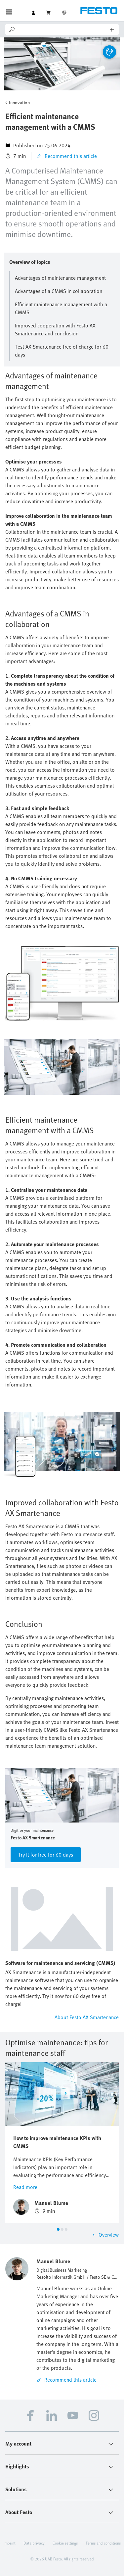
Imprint (10, 2543)
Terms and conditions (103, 2543)
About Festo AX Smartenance (87, 2017)
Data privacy (34, 2543)
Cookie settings (65, 2543)
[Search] (63, 29)
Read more (25, 2187)
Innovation (19, 102)
